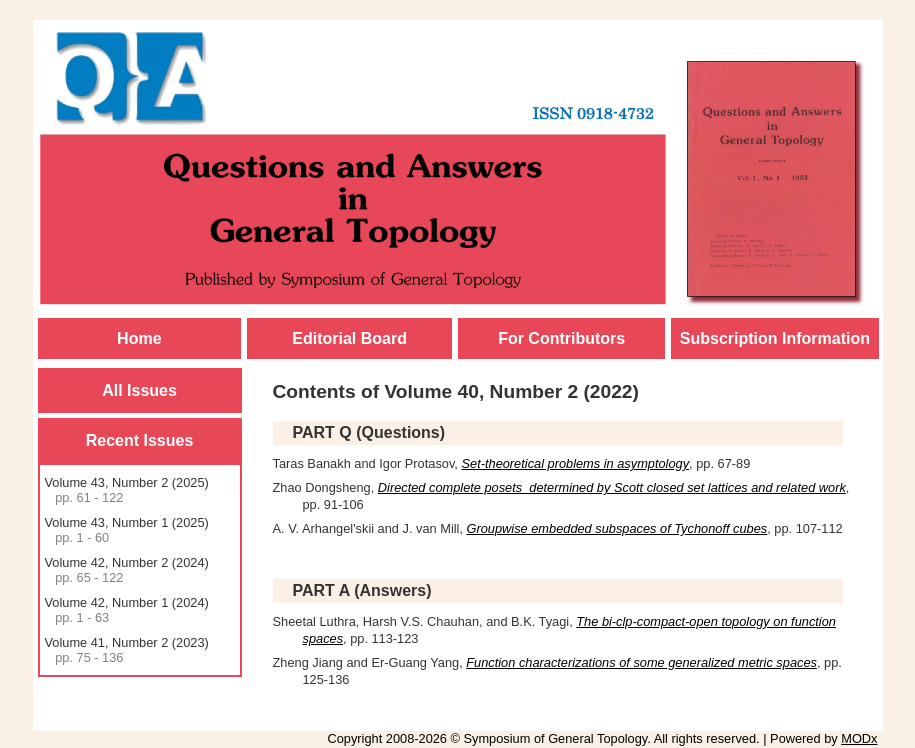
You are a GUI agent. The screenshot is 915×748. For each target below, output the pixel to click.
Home (139, 338)
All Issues (139, 390)
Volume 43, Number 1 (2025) (127, 530)
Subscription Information (775, 338)
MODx (859, 738)
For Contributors (561, 338)
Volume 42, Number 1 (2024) (127, 610)
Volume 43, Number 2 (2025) (127, 490)
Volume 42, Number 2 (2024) (127, 570)
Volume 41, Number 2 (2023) (127, 650)
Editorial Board (349, 338)
